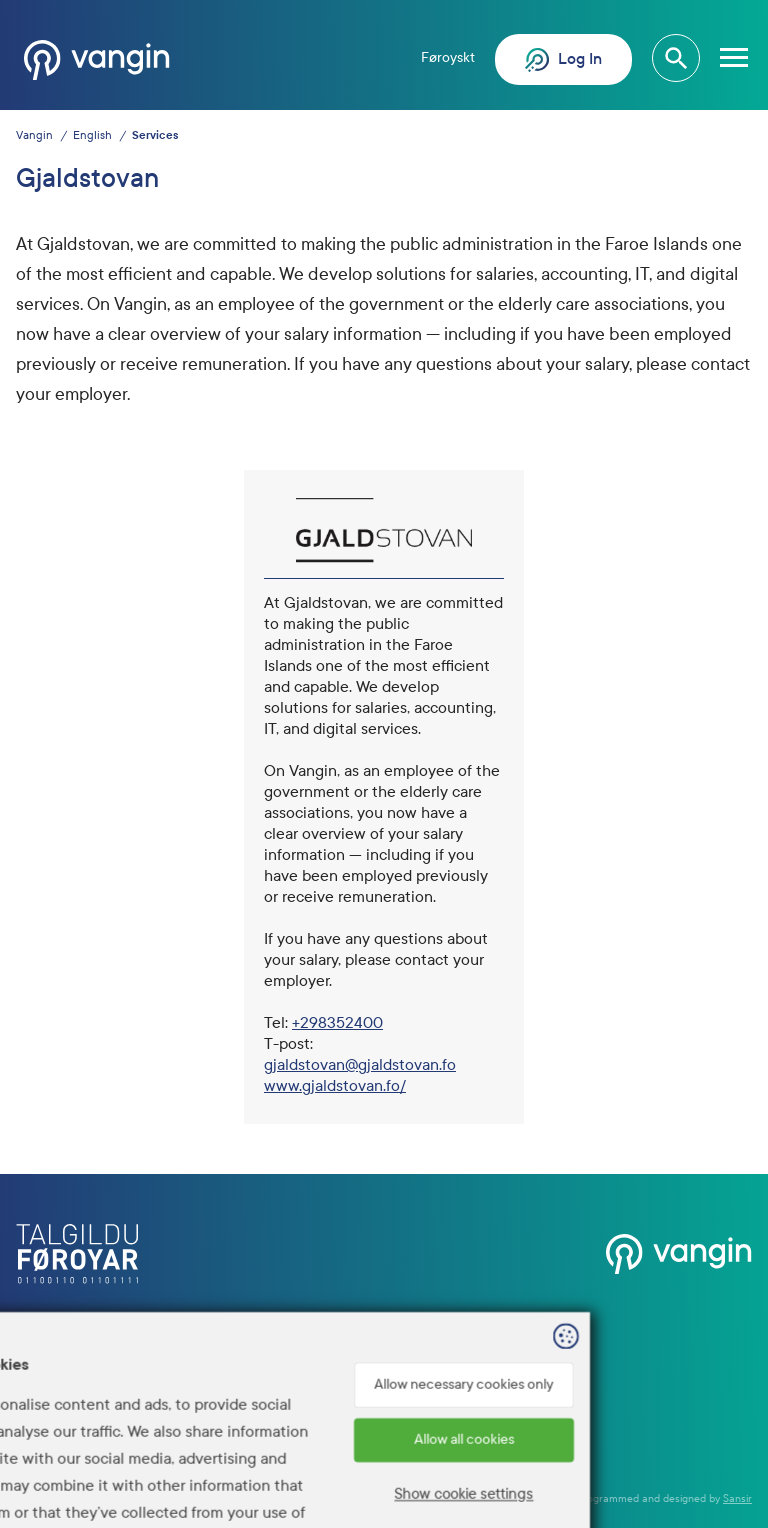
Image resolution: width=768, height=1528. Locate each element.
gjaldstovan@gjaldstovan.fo (360, 1064)
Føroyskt (448, 57)
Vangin (34, 135)
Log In (563, 60)
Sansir (737, 1498)
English (92, 135)
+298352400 (337, 1022)
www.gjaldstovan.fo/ (335, 1085)
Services (155, 135)
